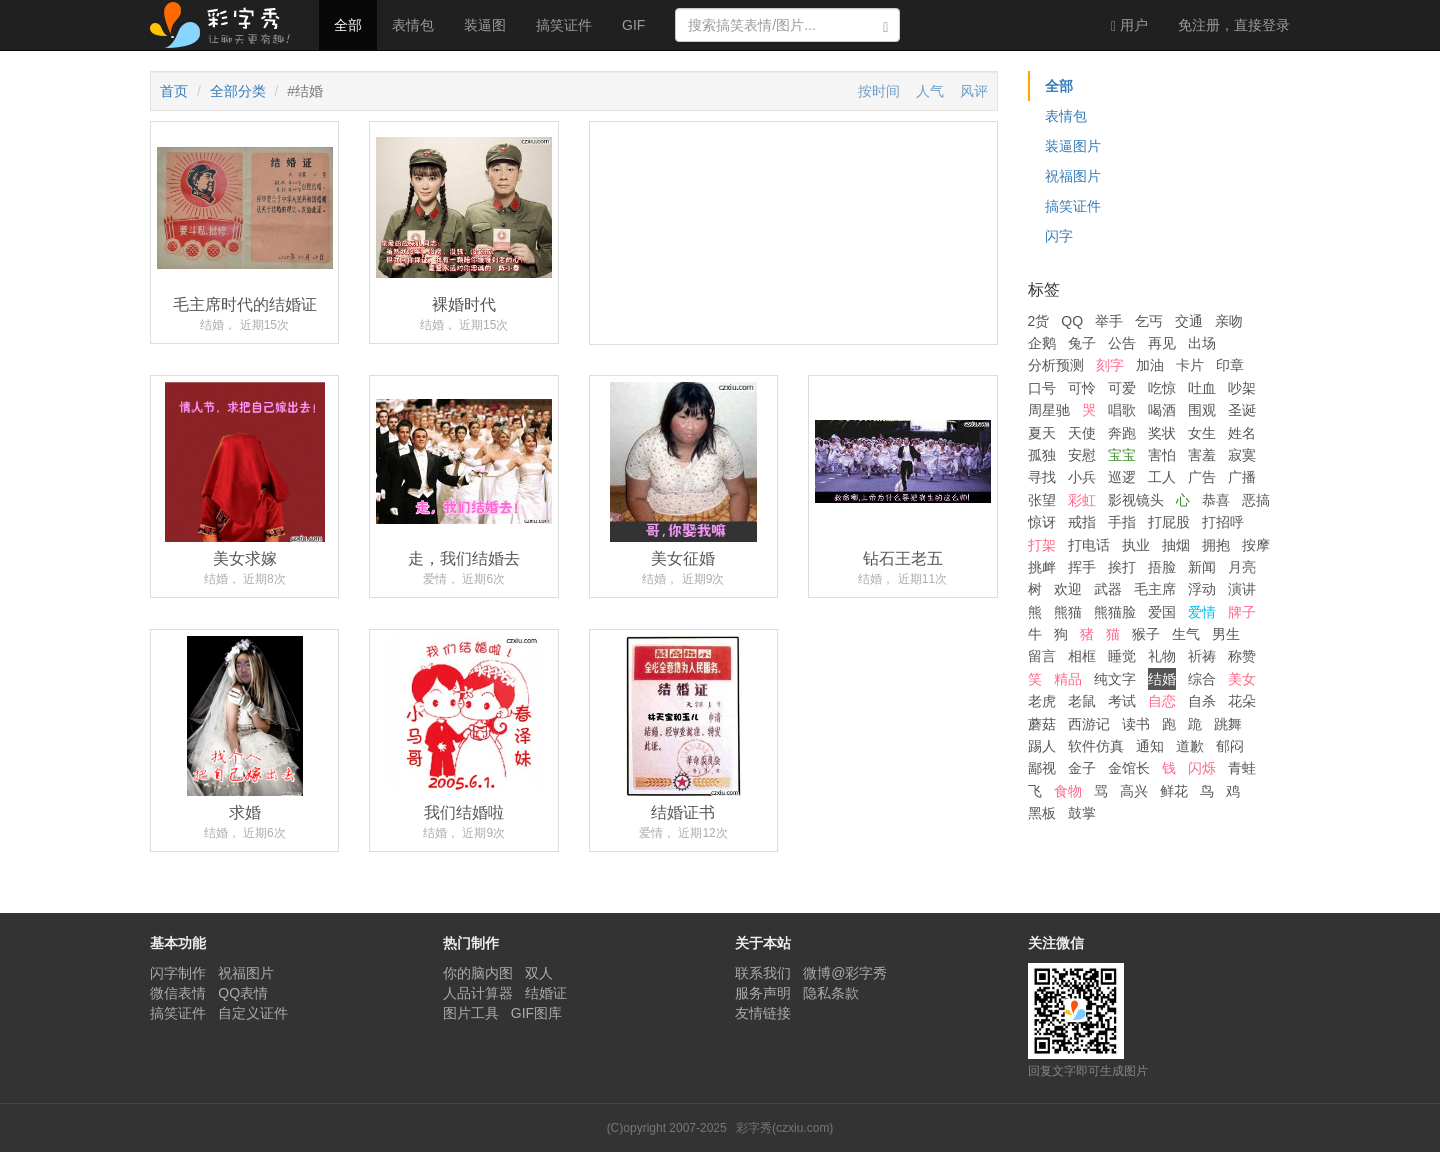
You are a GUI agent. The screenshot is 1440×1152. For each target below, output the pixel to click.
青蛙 (1242, 768)
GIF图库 (536, 1013)
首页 (174, 91)
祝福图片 (1073, 176)
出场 (1202, 343)
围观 (1202, 410)
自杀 (1202, 701)
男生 (1226, 634)
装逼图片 (1073, 146)
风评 (974, 91)
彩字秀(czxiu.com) (784, 1128)
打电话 (1089, 545)
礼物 (1162, 656)
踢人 (1042, 746)
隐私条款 (831, 993)
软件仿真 (1096, 746)
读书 (1136, 724)
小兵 (1082, 477)
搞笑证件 (564, 25)
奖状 (1162, 433)
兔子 (1082, 343)
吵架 (1242, 388)
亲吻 (1229, 321)
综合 (1202, 679)
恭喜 (1216, 500)
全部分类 (238, 91)
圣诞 (1242, 410)
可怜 (1082, 388)
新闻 (1202, 567)
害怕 (1162, 455)
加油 (1150, 365)
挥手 (1082, 567)
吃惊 (1162, 388)
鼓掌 (1082, 813)
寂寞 (1242, 455)
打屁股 (1169, 522)
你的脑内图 (478, 973)
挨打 (1122, 567)
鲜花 (1174, 791)
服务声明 (763, 993)
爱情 (1202, 612)
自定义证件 (253, 1013)
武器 (1108, 589)
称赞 (1242, 656)
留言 (1042, 656)
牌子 (1242, 612)
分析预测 (1056, 365)
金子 (1082, 768)
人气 (930, 91)
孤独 (1042, 455)
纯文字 (1115, 679)
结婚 (1162, 679)
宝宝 (1122, 455)
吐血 (1202, 388)
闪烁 (1202, 768)
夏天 (1042, 433)
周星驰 (1049, 410)
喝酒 (1162, 410)
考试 (1122, 701)
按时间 (879, 91)
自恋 (1162, 701)
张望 (1042, 500)
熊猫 (1068, 612)
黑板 (1042, 813)
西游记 (1089, 724)
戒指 (1082, 522)
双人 (539, 973)
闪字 (1059, 236)
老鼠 (1082, 701)
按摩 (1256, 545)
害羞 (1202, 455)
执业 (1136, 545)
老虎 (1042, 701)
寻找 (1042, 477)
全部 (348, 25)
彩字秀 (227, 25)
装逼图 (485, 25)
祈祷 (1202, 656)
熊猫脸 (1115, 612)
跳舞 (1228, 724)
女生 (1202, 433)
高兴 (1134, 791)
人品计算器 (478, 993)
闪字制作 (178, 973)
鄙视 (1042, 768)
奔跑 (1122, 433)
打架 (1042, 545)
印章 (1230, 365)
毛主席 (1155, 589)
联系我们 (763, 973)
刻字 (1110, 365)
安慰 (1082, 455)
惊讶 (1042, 522)
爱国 (1162, 612)
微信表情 (178, 993)
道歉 (1190, 746)
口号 (1042, 388)
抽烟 (1176, 545)
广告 (1202, 477)
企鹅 (1042, 343)
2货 (1039, 321)
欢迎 (1068, 589)
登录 (1234, 25)
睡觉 (1122, 656)
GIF (633, 25)
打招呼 (1223, 522)
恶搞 (1256, 500)
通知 (1150, 746)
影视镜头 (1136, 500)
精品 (1068, 679)
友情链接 (763, 1013)
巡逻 (1122, 477)
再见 (1162, 343)
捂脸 (1162, 567)
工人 (1162, 477)
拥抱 (1216, 545)
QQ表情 (243, 993)
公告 (1122, 343)
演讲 (1242, 589)
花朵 (1242, 701)
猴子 (1146, 634)
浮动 (1202, 589)
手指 (1122, 522)
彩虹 (1082, 500)
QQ (1072, 321)
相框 (1082, 656)
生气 (1186, 634)
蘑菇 (1042, 724)
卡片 (1190, 365)
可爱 (1122, 388)
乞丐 (1149, 321)
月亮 (1242, 567)
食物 (1068, 791)
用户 (1129, 25)
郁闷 (1230, 746)
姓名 (1242, 433)
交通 (1189, 321)
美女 (1242, 679)
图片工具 (471, 1013)
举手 (1109, 321)
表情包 (413, 25)
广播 (1242, 477)
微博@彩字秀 (845, 973)
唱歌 (1122, 410)
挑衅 (1042, 567)
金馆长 (1129, 768)
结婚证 (546, 993)
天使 (1082, 433)
